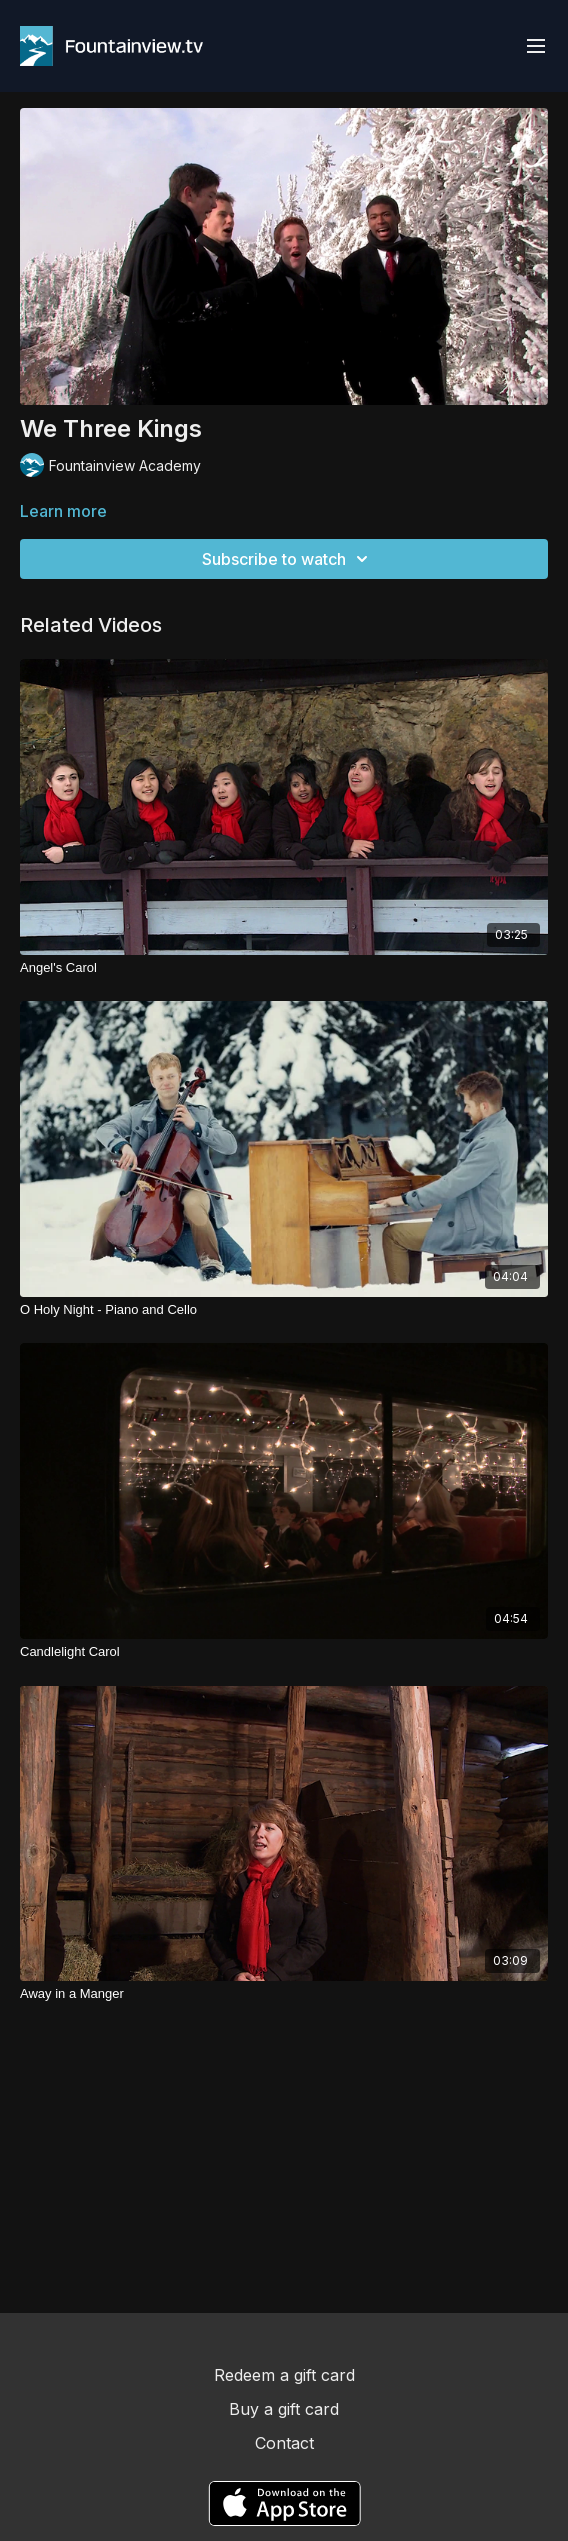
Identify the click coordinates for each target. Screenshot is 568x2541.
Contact (284, 2443)
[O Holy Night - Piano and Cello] (284, 1310)
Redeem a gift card (284, 2375)
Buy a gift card (284, 2409)
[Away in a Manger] (284, 1994)
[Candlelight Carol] (284, 1652)
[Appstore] (284, 2503)
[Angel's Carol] (284, 968)
